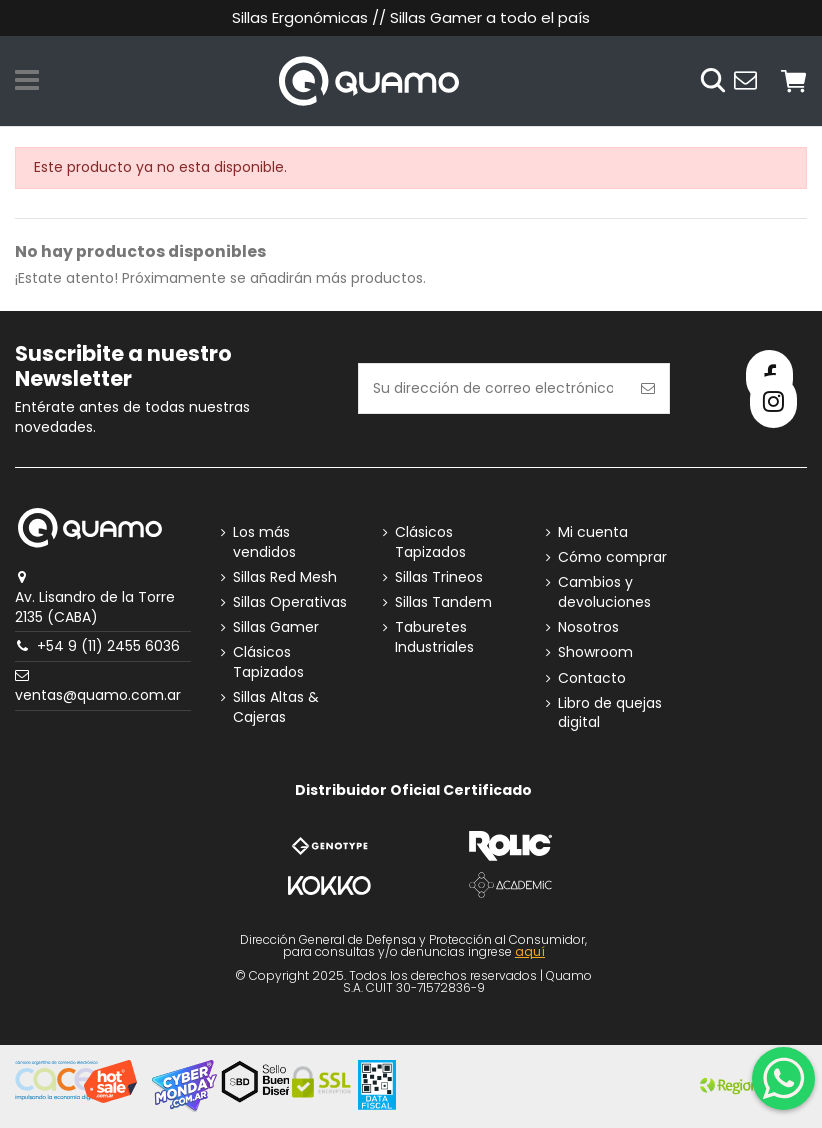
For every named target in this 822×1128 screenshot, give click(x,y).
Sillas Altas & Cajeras (276, 707)
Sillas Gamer (276, 627)
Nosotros (588, 627)
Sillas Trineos (439, 577)
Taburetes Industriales (434, 637)
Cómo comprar (612, 557)
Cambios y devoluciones (604, 592)
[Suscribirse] (648, 388)
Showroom (595, 652)
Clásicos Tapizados (268, 662)
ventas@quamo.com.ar (98, 695)
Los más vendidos (264, 542)
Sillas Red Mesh (285, 577)
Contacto (592, 678)
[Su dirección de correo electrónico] (493, 388)
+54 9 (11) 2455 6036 (108, 646)
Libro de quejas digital (610, 713)
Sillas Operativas (290, 602)
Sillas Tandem (443, 602)
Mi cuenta (593, 532)
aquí (530, 951)
